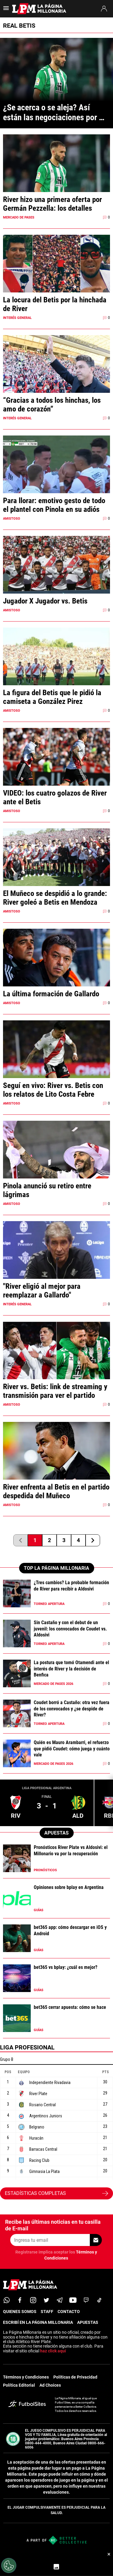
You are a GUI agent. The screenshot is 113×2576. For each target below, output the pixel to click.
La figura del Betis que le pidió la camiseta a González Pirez (52, 697)
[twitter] (46, 2300)
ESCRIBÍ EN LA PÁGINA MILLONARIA (38, 2322)
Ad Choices (50, 2385)
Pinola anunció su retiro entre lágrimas (47, 1190)
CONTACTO (69, 2311)
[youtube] (73, 2300)
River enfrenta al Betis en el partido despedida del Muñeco (56, 1491)
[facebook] (20, 2300)
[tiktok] (99, 2300)
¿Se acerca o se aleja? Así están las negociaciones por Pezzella (51, 112)
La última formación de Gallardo (51, 993)
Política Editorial (19, 2385)
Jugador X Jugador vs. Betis (45, 601)
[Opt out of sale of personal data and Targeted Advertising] (8, 2565)
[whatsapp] (6, 2300)
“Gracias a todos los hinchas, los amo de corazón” (52, 404)
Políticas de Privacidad (75, 2377)
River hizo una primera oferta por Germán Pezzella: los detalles (52, 203)
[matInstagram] (33, 2300)
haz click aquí (53, 2350)
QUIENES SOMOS (19, 2311)
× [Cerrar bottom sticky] (109, 2554)
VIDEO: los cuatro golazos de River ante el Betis (55, 797)
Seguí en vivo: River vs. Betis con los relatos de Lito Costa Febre (53, 1090)
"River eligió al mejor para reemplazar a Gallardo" (41, 1290)
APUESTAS (87, 2322)
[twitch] (86, 2300)
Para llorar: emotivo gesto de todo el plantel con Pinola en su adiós (54, 505)
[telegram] (59, 2300)
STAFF (47, 2311)
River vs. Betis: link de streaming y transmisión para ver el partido (55, 1391)
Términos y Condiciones (26, 2377)
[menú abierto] (6, 10)
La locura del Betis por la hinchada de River (54, 304)
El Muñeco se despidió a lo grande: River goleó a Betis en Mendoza (55, 897)
